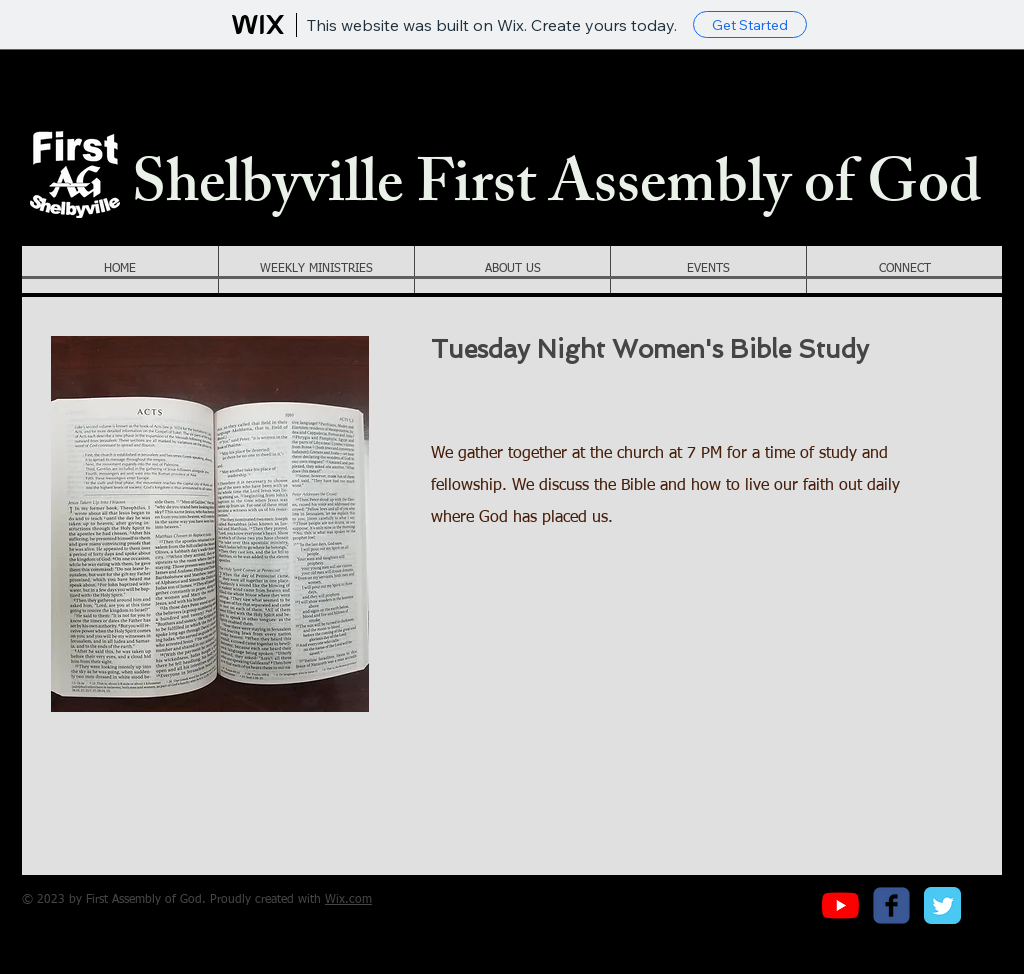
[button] (316, 269)
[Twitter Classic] (942, 905)
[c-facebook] (891, 905)
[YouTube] (840, 905)
